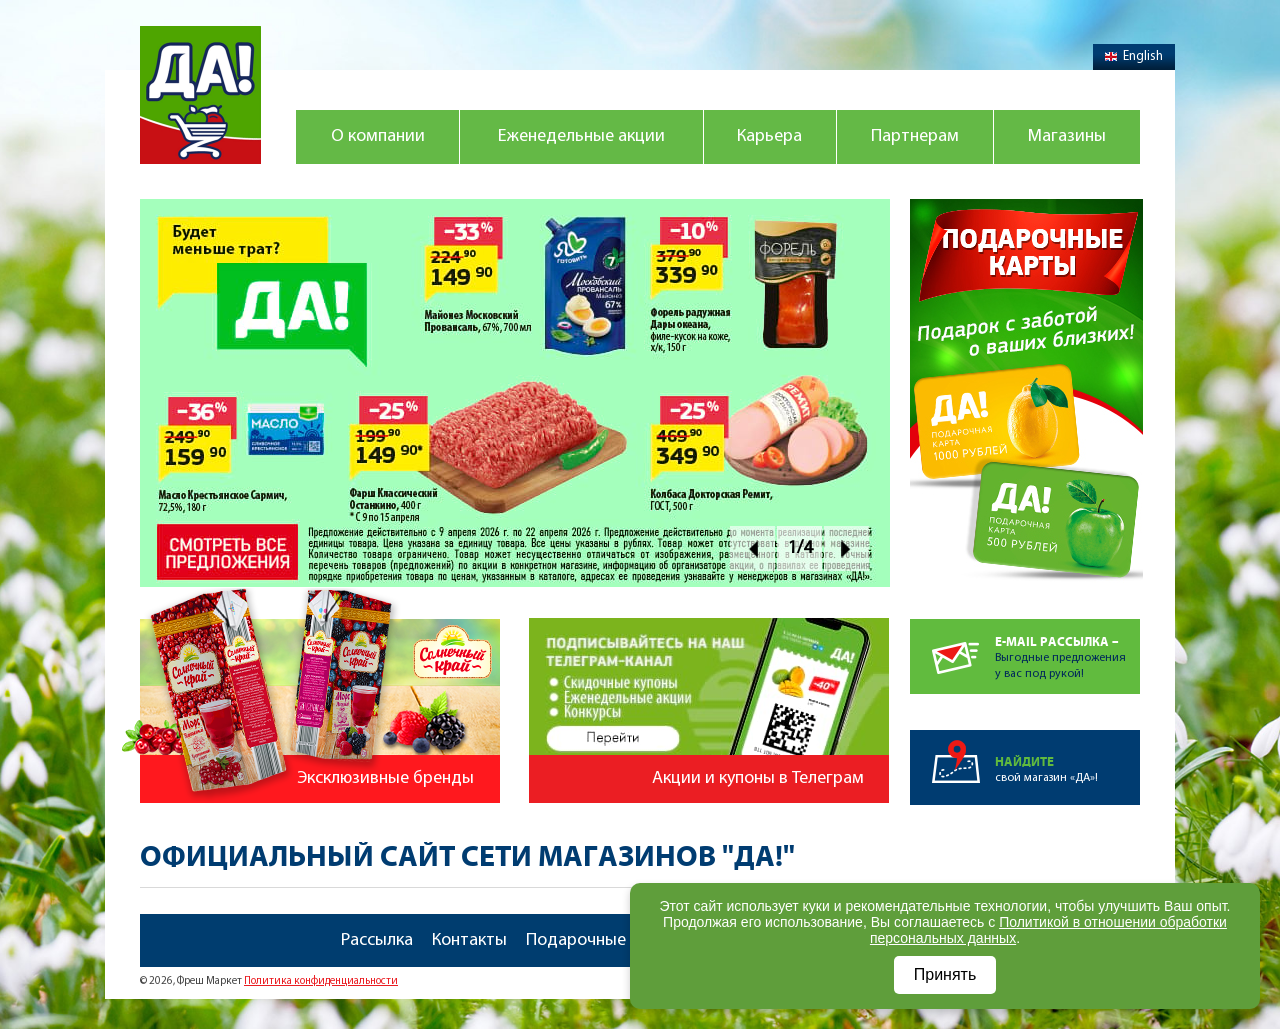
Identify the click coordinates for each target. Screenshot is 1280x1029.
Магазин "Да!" (200, 95)
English (1134, 56)
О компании (378, 136)
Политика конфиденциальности (321, 981)
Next (846, 548)
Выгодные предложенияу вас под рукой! (1067, 649)
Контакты (469, 940)
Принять (945, 974)
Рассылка (377, 940)
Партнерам (915, 136)
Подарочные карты (602, 940)
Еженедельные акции (581, 136)
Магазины (1067, 136)
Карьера (769, 136)
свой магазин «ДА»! (1067, 757)
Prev (752, 548)
